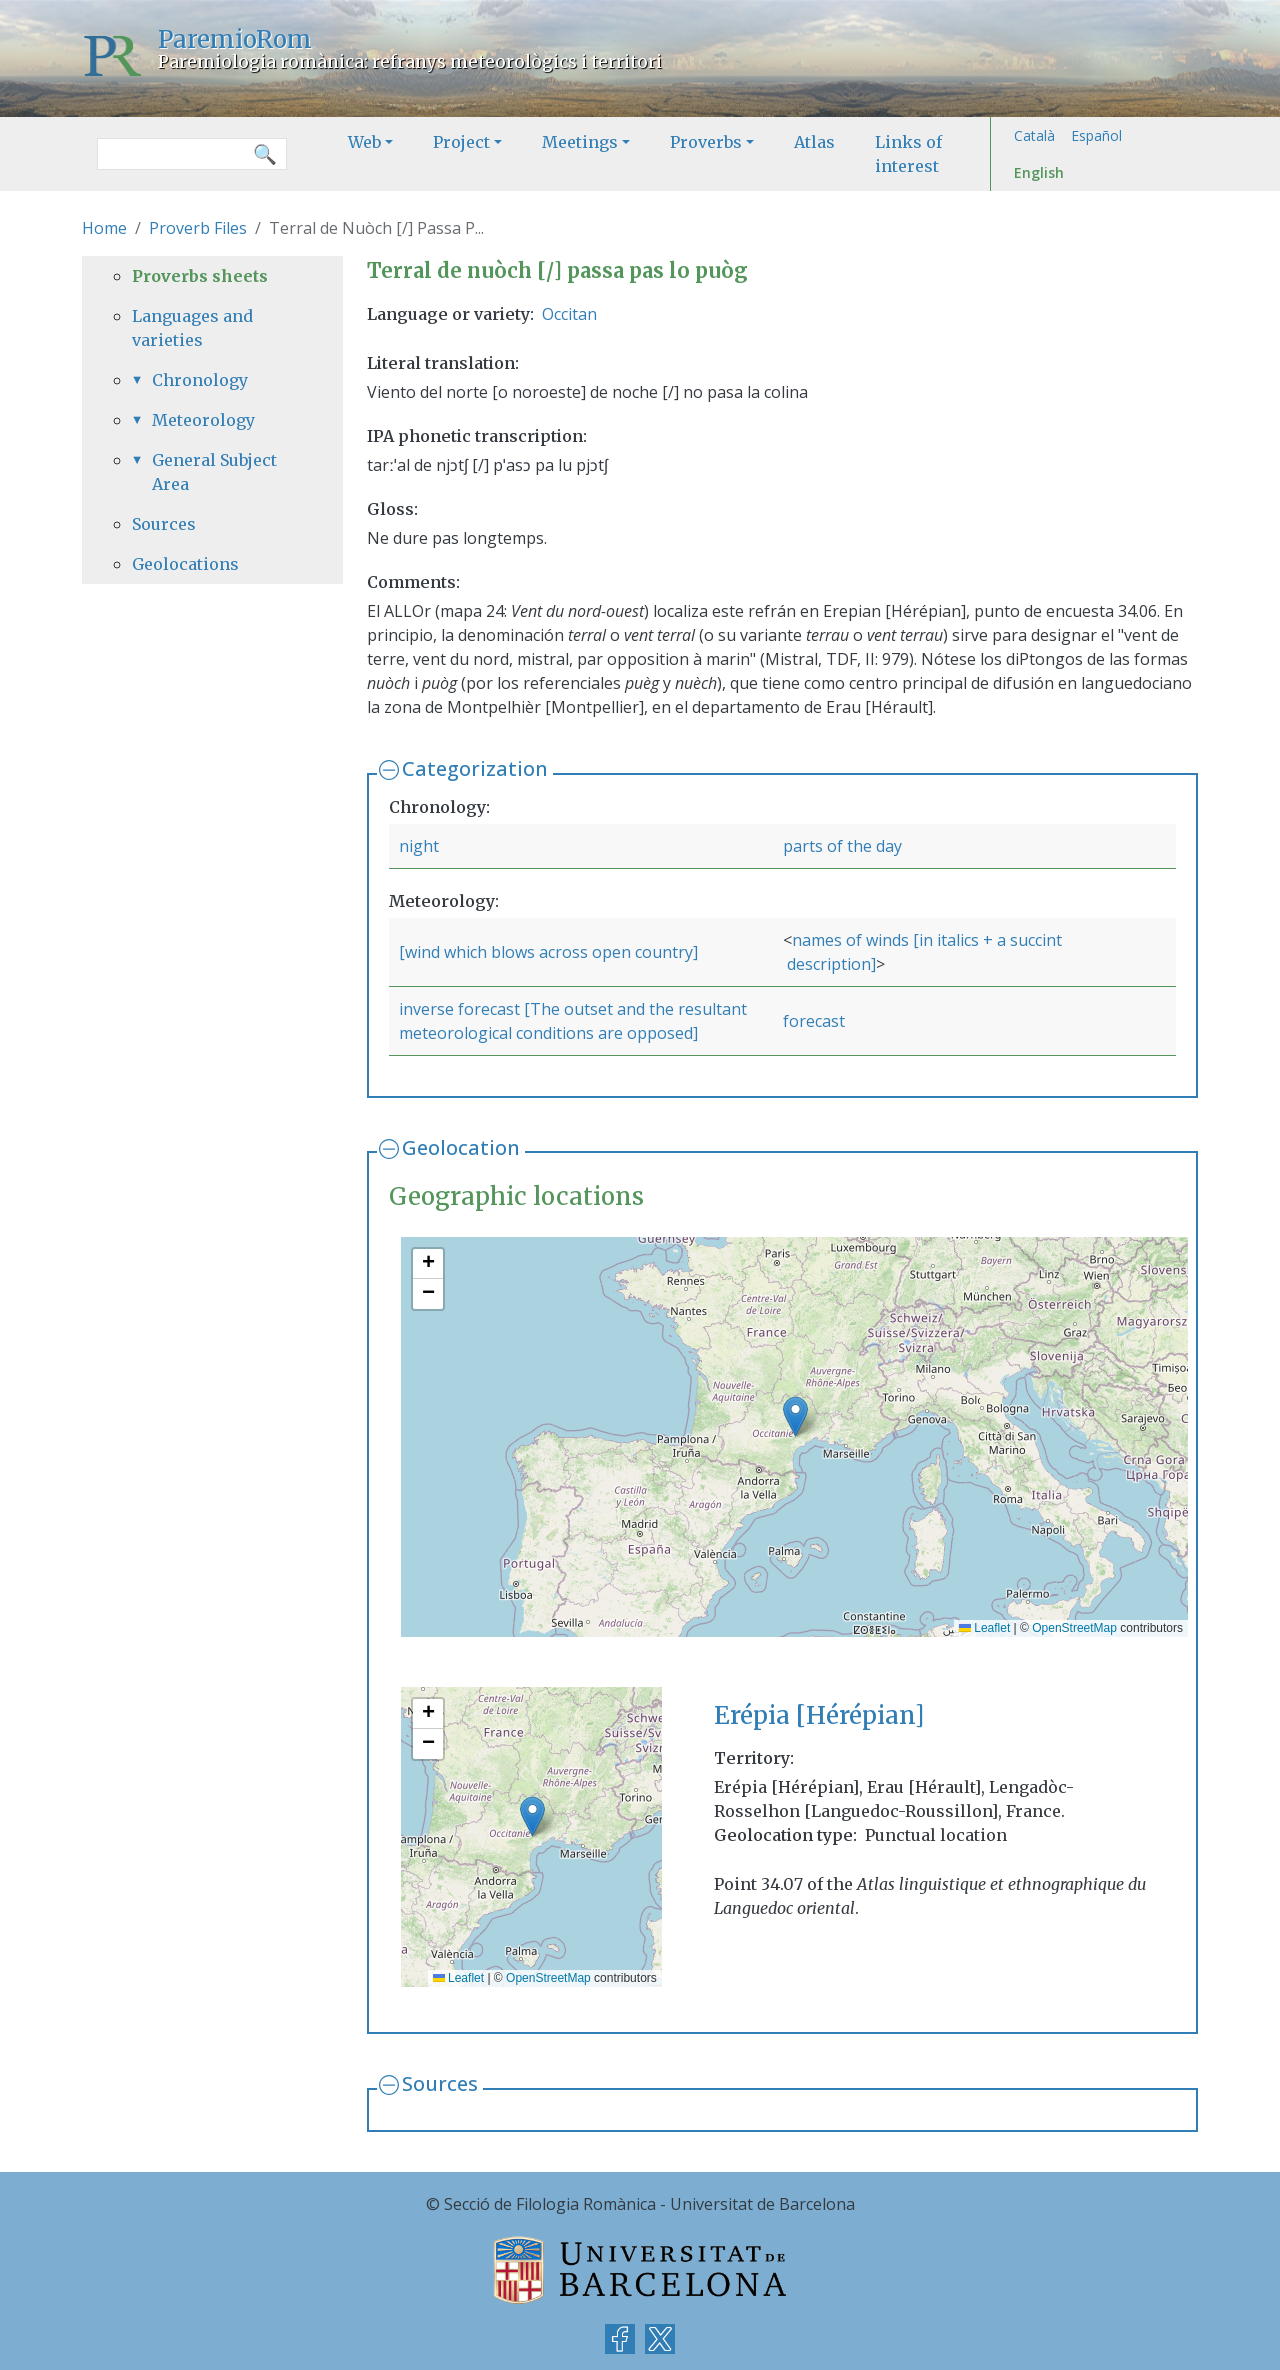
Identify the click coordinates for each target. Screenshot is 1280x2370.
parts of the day (842, 846)
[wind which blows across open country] (548, 952)
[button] (795, 1416)
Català (1034, 135)
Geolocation (461, 1147)
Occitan (569, 314)
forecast (814, 1021)
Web (364, 142)
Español (1096, 135)
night (419, 846)
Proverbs (706, 142)
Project (461, 142)
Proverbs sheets (200, 276)
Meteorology (203, 420)
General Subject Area (214, 472)
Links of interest (908, 154)
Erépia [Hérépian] (819, 1715)
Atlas (814, 142)
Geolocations (185, 564)
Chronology (200, 380)
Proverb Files (198, 228)
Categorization (475, 768)
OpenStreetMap (1074, 1628)
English (1039, 172)
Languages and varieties (192, 328)
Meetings (580, 142)
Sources (440, 2083)
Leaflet (984, 1628)
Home (104, 228)
